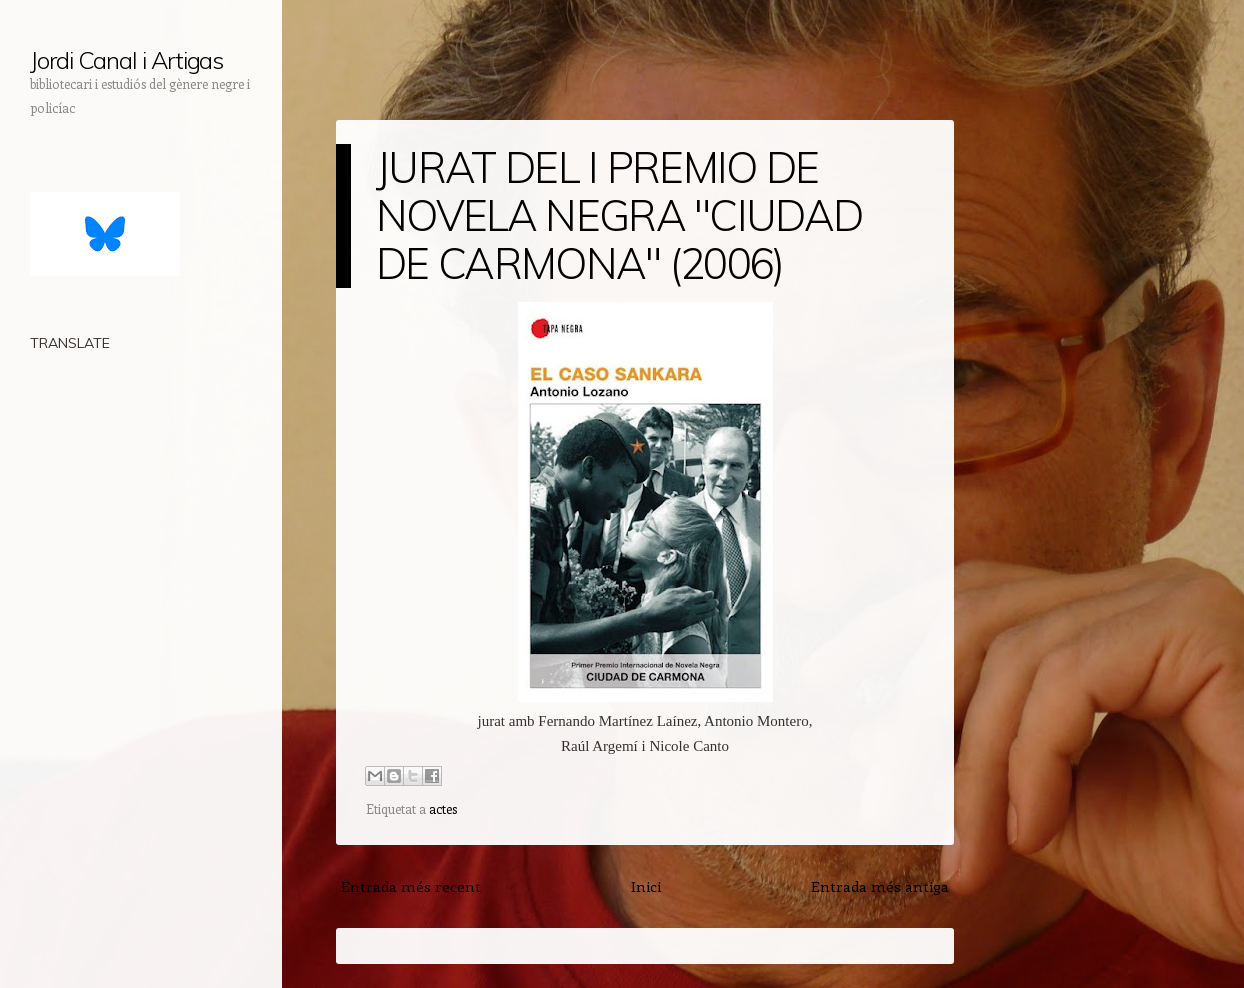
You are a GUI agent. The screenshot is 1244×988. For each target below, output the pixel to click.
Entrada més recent (411, 886)
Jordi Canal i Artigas (126, 60)
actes (443, 808)
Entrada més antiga (880, 886)
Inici (646, 886)
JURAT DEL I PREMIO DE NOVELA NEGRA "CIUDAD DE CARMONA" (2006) (619, 215)
